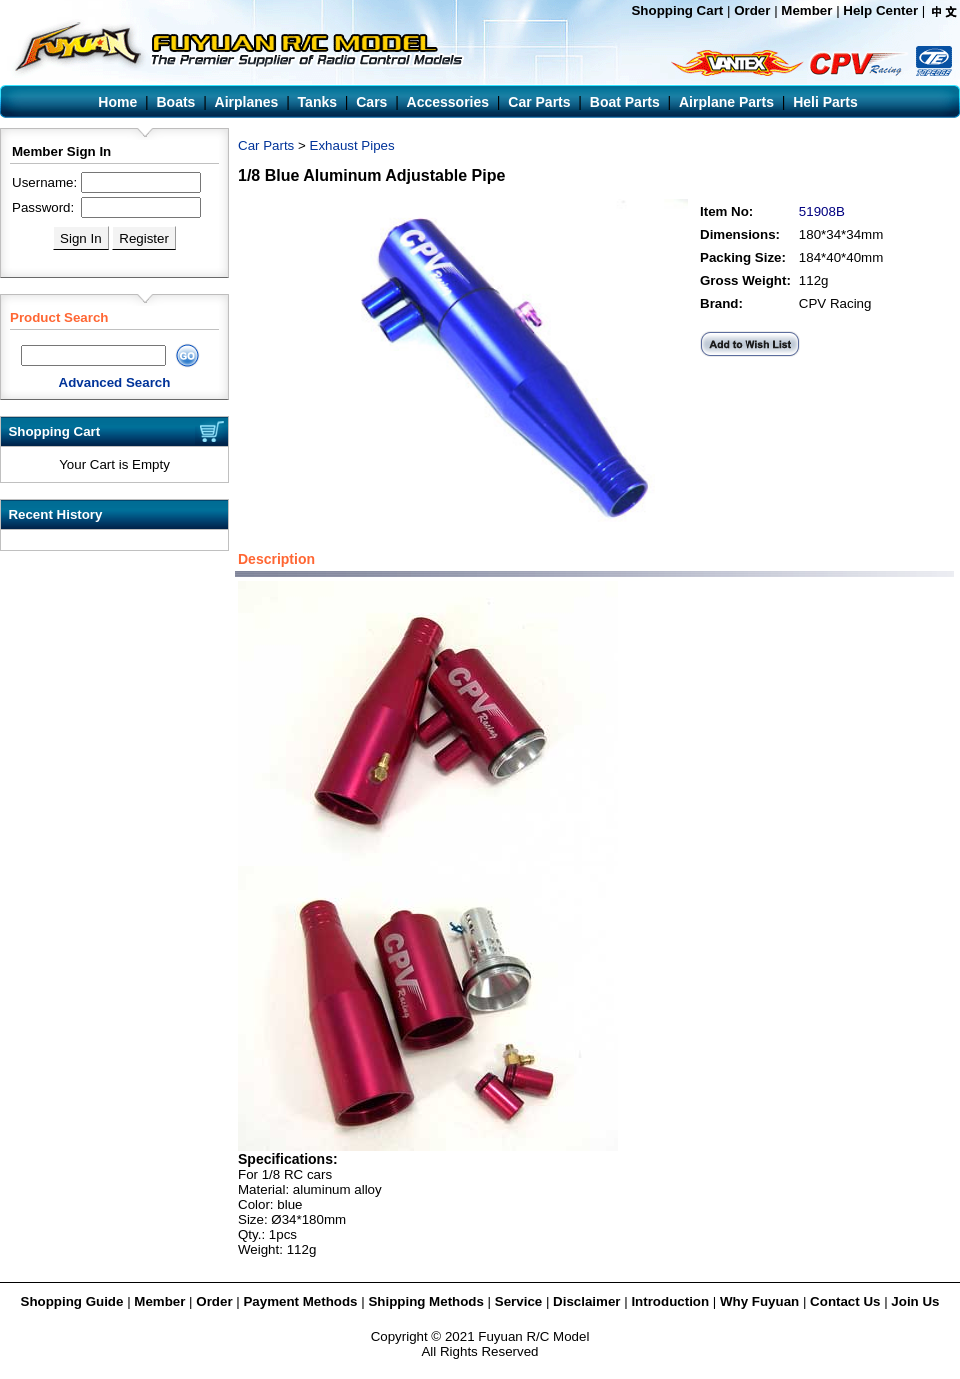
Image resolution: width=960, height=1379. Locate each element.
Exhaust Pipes (352, 145)
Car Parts (266, 145)
